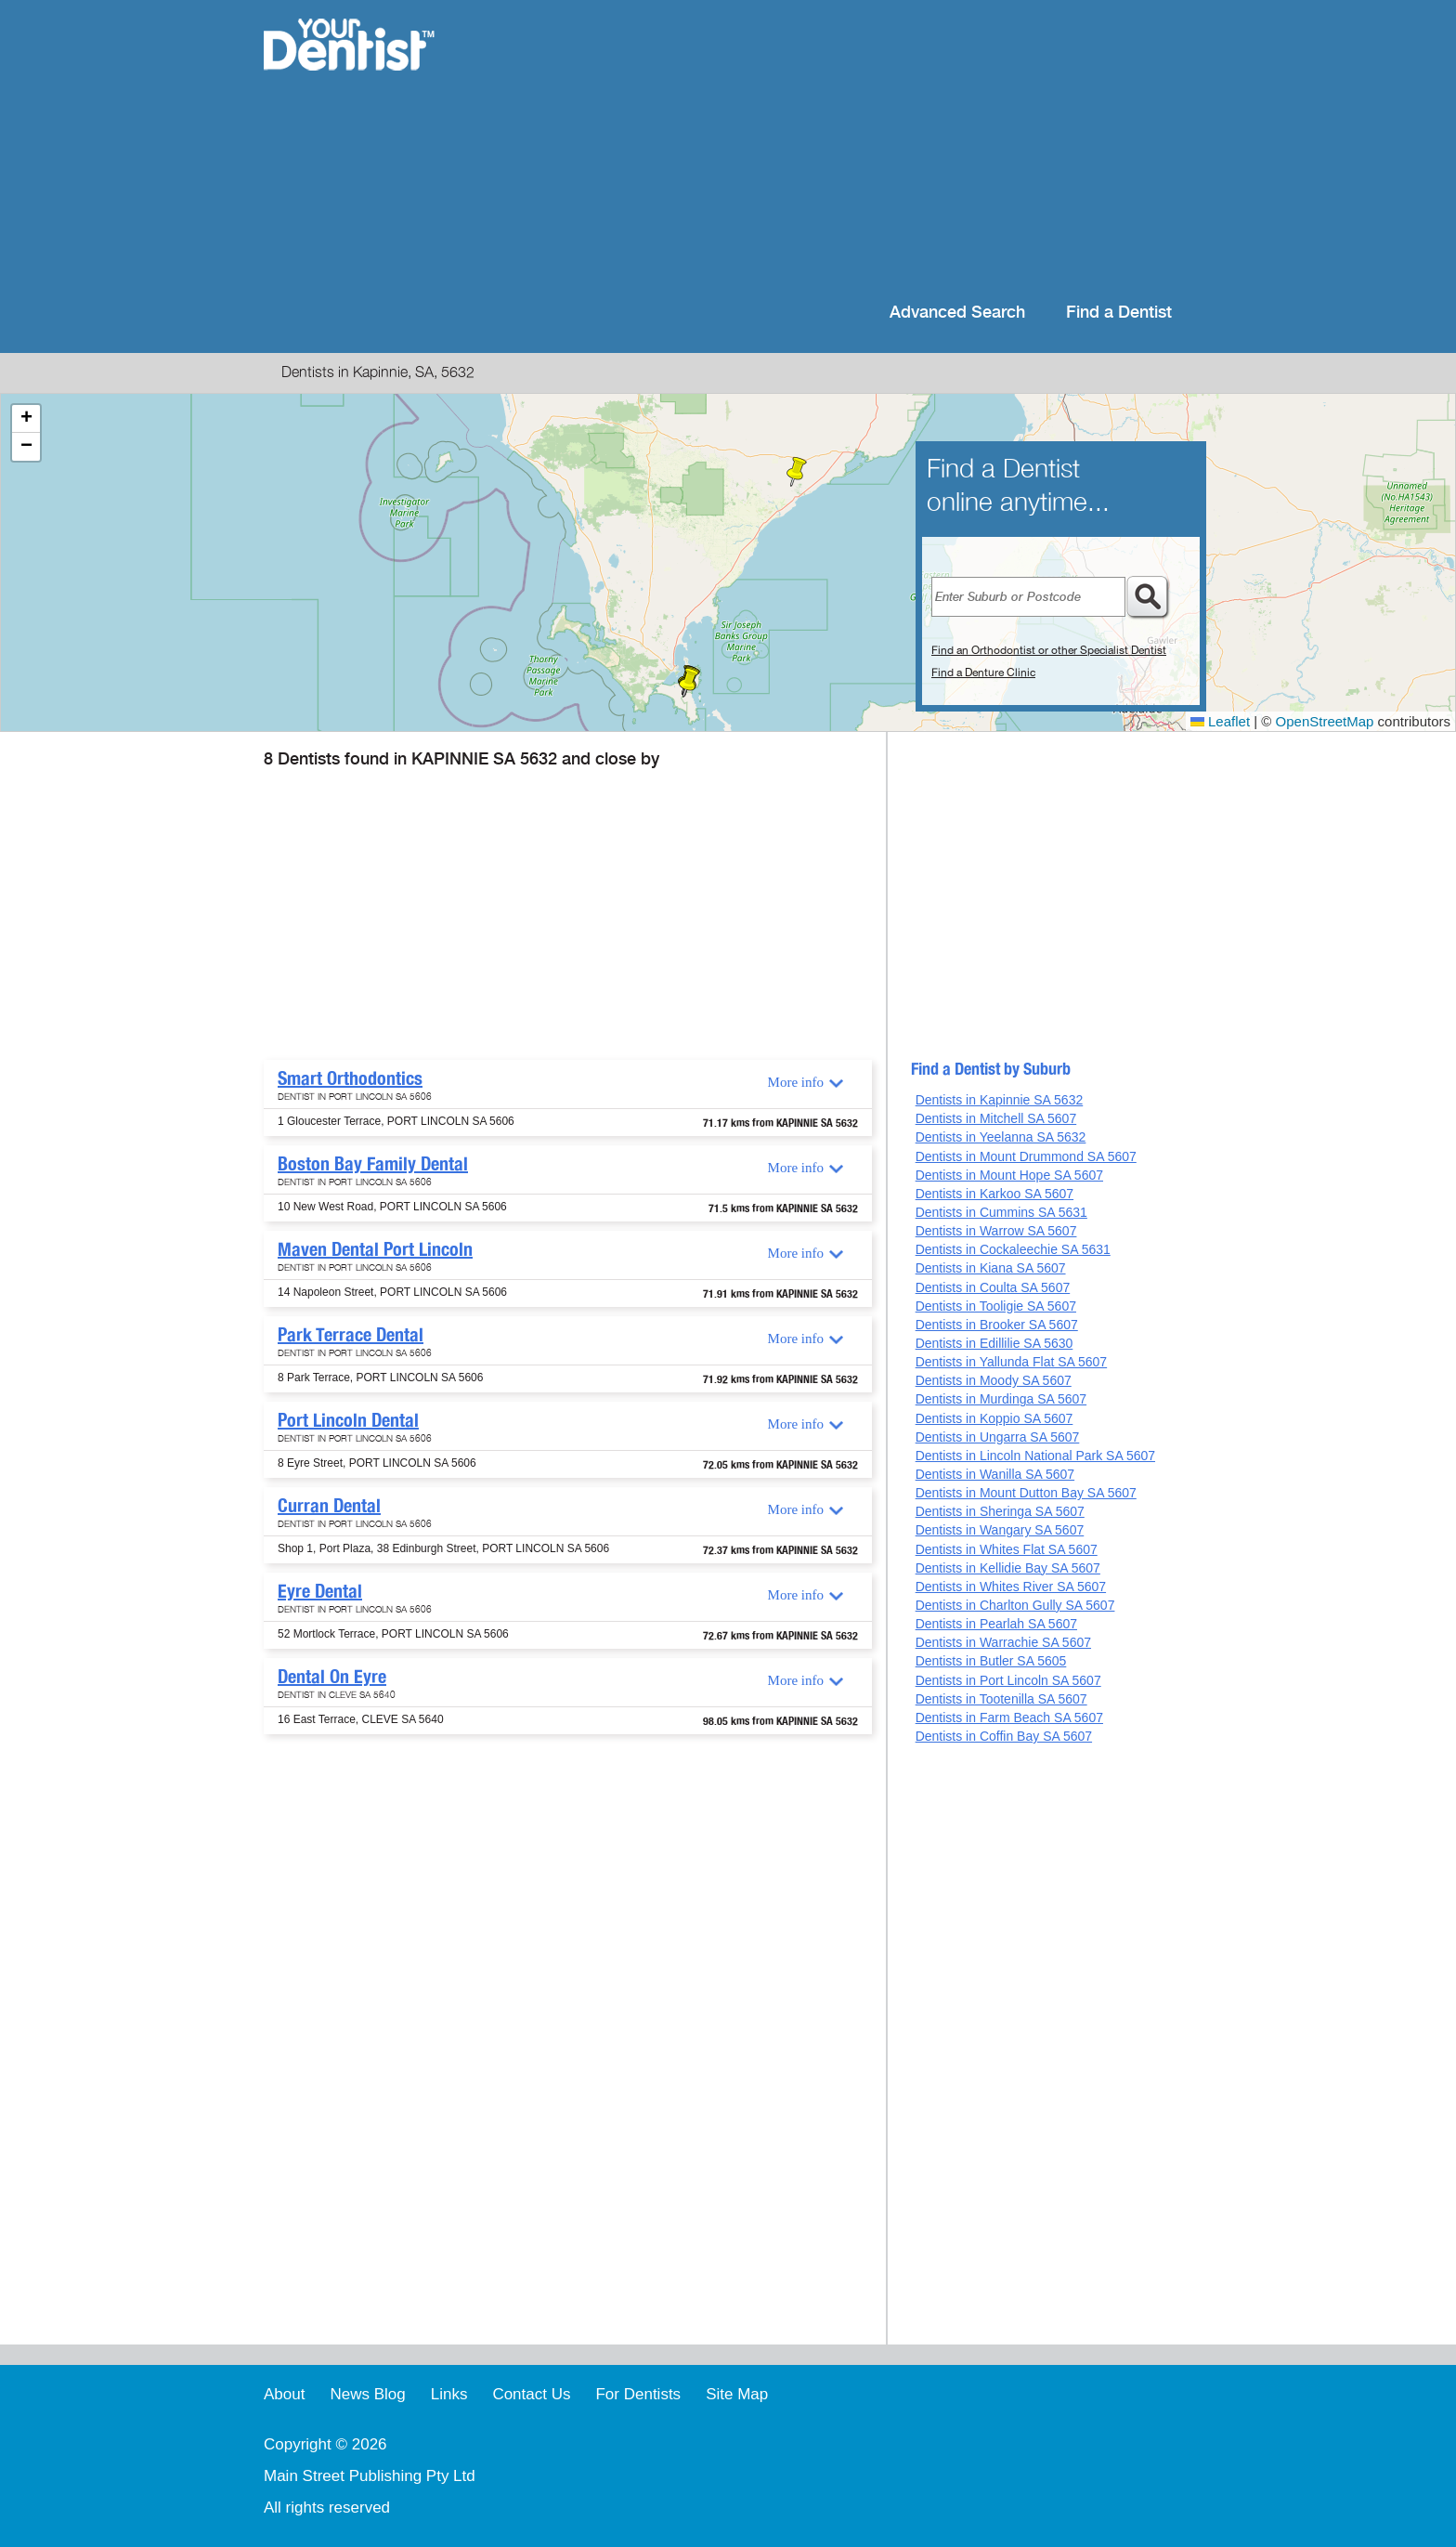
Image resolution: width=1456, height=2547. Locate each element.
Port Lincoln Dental (348, 1420)
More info (796, 1082)
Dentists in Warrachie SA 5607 (1003, 1642)
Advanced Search (957, 312)
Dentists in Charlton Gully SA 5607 (1015, 1605)
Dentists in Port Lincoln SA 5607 (1008, 1680)
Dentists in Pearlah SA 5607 (996, 1623)
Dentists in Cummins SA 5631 (1001, 1212)
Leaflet (1220, 721)
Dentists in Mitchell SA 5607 (996, 1118)
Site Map (737, 2394)
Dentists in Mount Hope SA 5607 (1009, 1175)
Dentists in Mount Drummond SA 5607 (1026, 1156)
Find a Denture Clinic (983, 672)
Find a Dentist (1119, 312)
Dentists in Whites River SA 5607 (1011, 1586)
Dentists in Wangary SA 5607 (1000, 1529)
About (284, 2394)
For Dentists (638, 2394)
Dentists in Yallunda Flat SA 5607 (1012, 1361)
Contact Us (531, 2394)
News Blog (367, 2394)
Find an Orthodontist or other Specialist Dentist (1048, 650)
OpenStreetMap (1325, 721)
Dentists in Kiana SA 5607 (991, 1267)
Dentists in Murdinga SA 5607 (1001, 1398)
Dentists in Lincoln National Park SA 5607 (1035, 1455)
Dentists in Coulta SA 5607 (993, 1287)
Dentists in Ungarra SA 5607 (998, 1437)
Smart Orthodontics (350, 1078)
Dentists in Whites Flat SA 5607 (1007, 1549)
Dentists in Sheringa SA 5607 (1000, 1511)
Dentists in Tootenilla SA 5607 (1001, 1698)
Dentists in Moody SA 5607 (994, 1380)
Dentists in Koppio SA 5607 (994, 1418)
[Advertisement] (848, 149)
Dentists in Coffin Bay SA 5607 (1004, 1736)
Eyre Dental (320, 1591)
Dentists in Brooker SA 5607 (997, 1324)
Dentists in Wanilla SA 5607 (995, 1474)
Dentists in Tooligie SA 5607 (996, 1306)
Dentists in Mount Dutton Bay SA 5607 (1026, 1492)
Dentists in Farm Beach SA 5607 (1009, 1717)
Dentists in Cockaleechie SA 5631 (1013, 1249)
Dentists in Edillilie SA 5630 (994, 1343)
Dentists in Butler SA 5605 (991, 1660)
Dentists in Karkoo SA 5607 (994, 1193)
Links (449, 2394)
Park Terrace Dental (350, 1335)
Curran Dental (329, 1506)
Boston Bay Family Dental (373, 1164)
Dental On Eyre (332, 1676)
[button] (689, 683)
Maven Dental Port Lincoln (375, 1249)
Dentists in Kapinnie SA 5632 (1000, 1099)
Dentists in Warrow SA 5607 (996, 1230)
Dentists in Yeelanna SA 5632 (1001, 1137)
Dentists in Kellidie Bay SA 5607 (1008, 1568)
